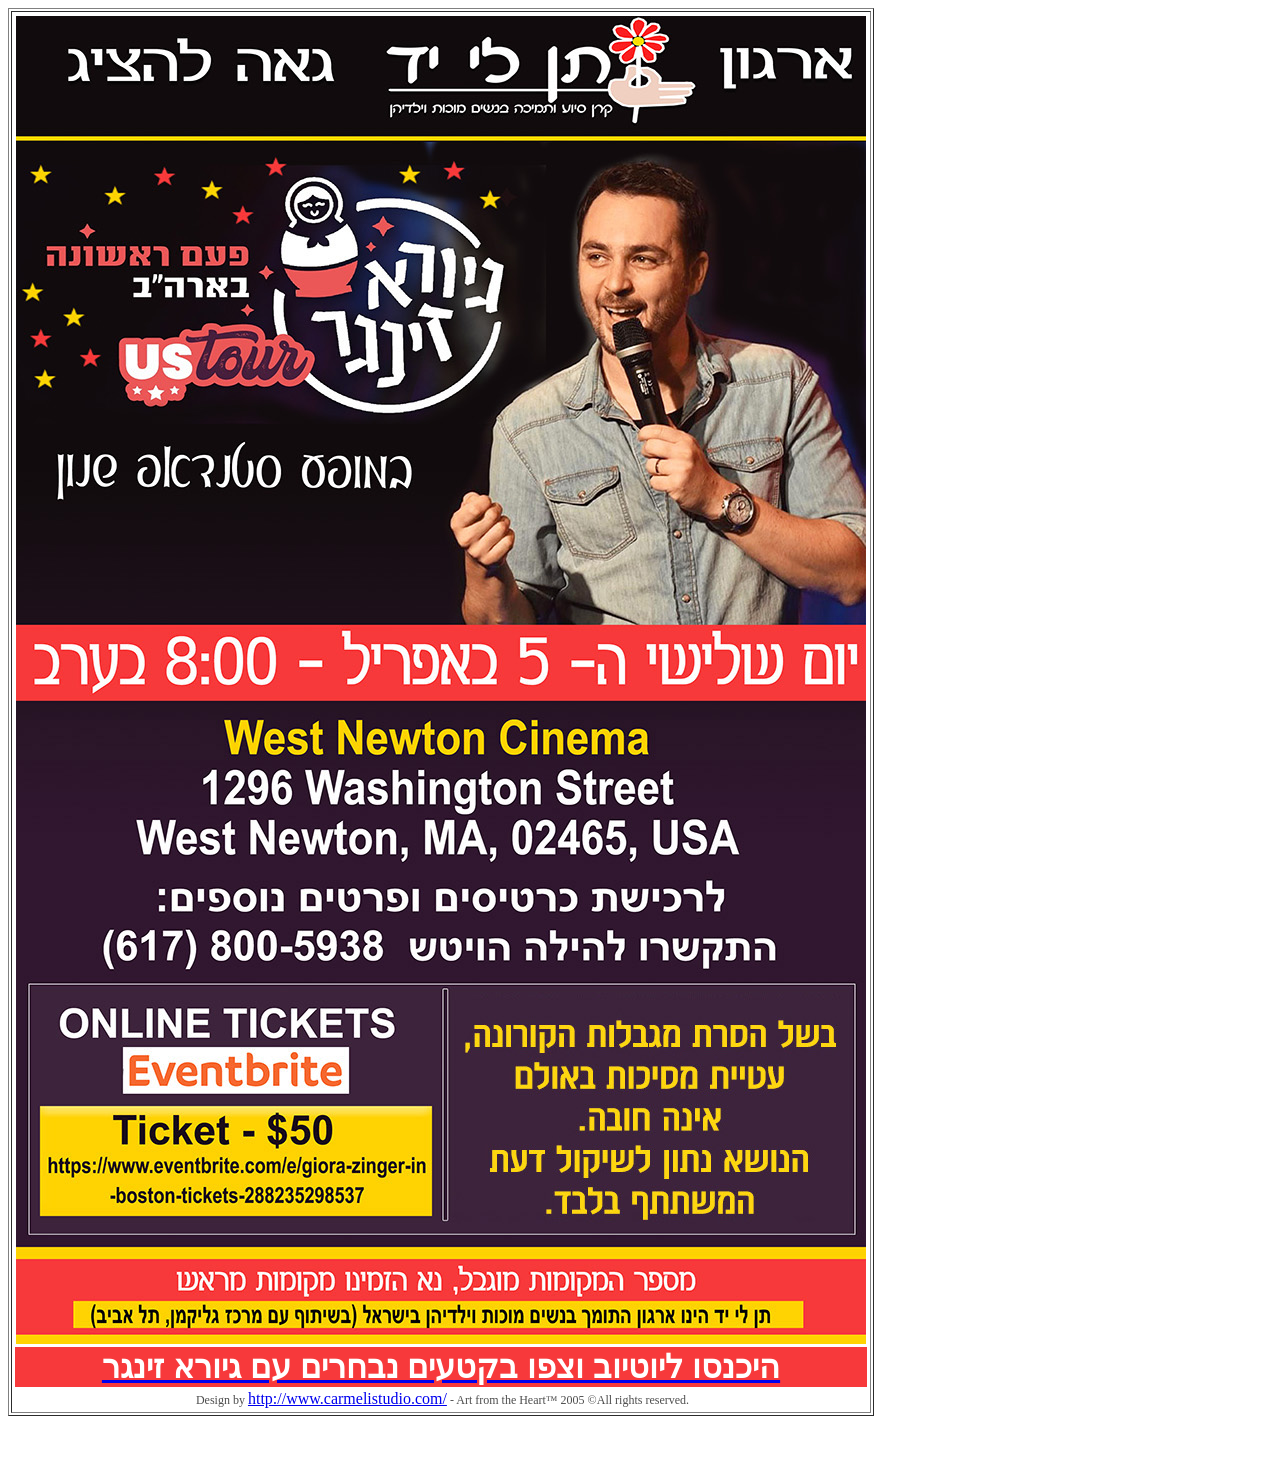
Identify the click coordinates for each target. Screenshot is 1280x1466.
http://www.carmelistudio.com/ (347, 1398)
